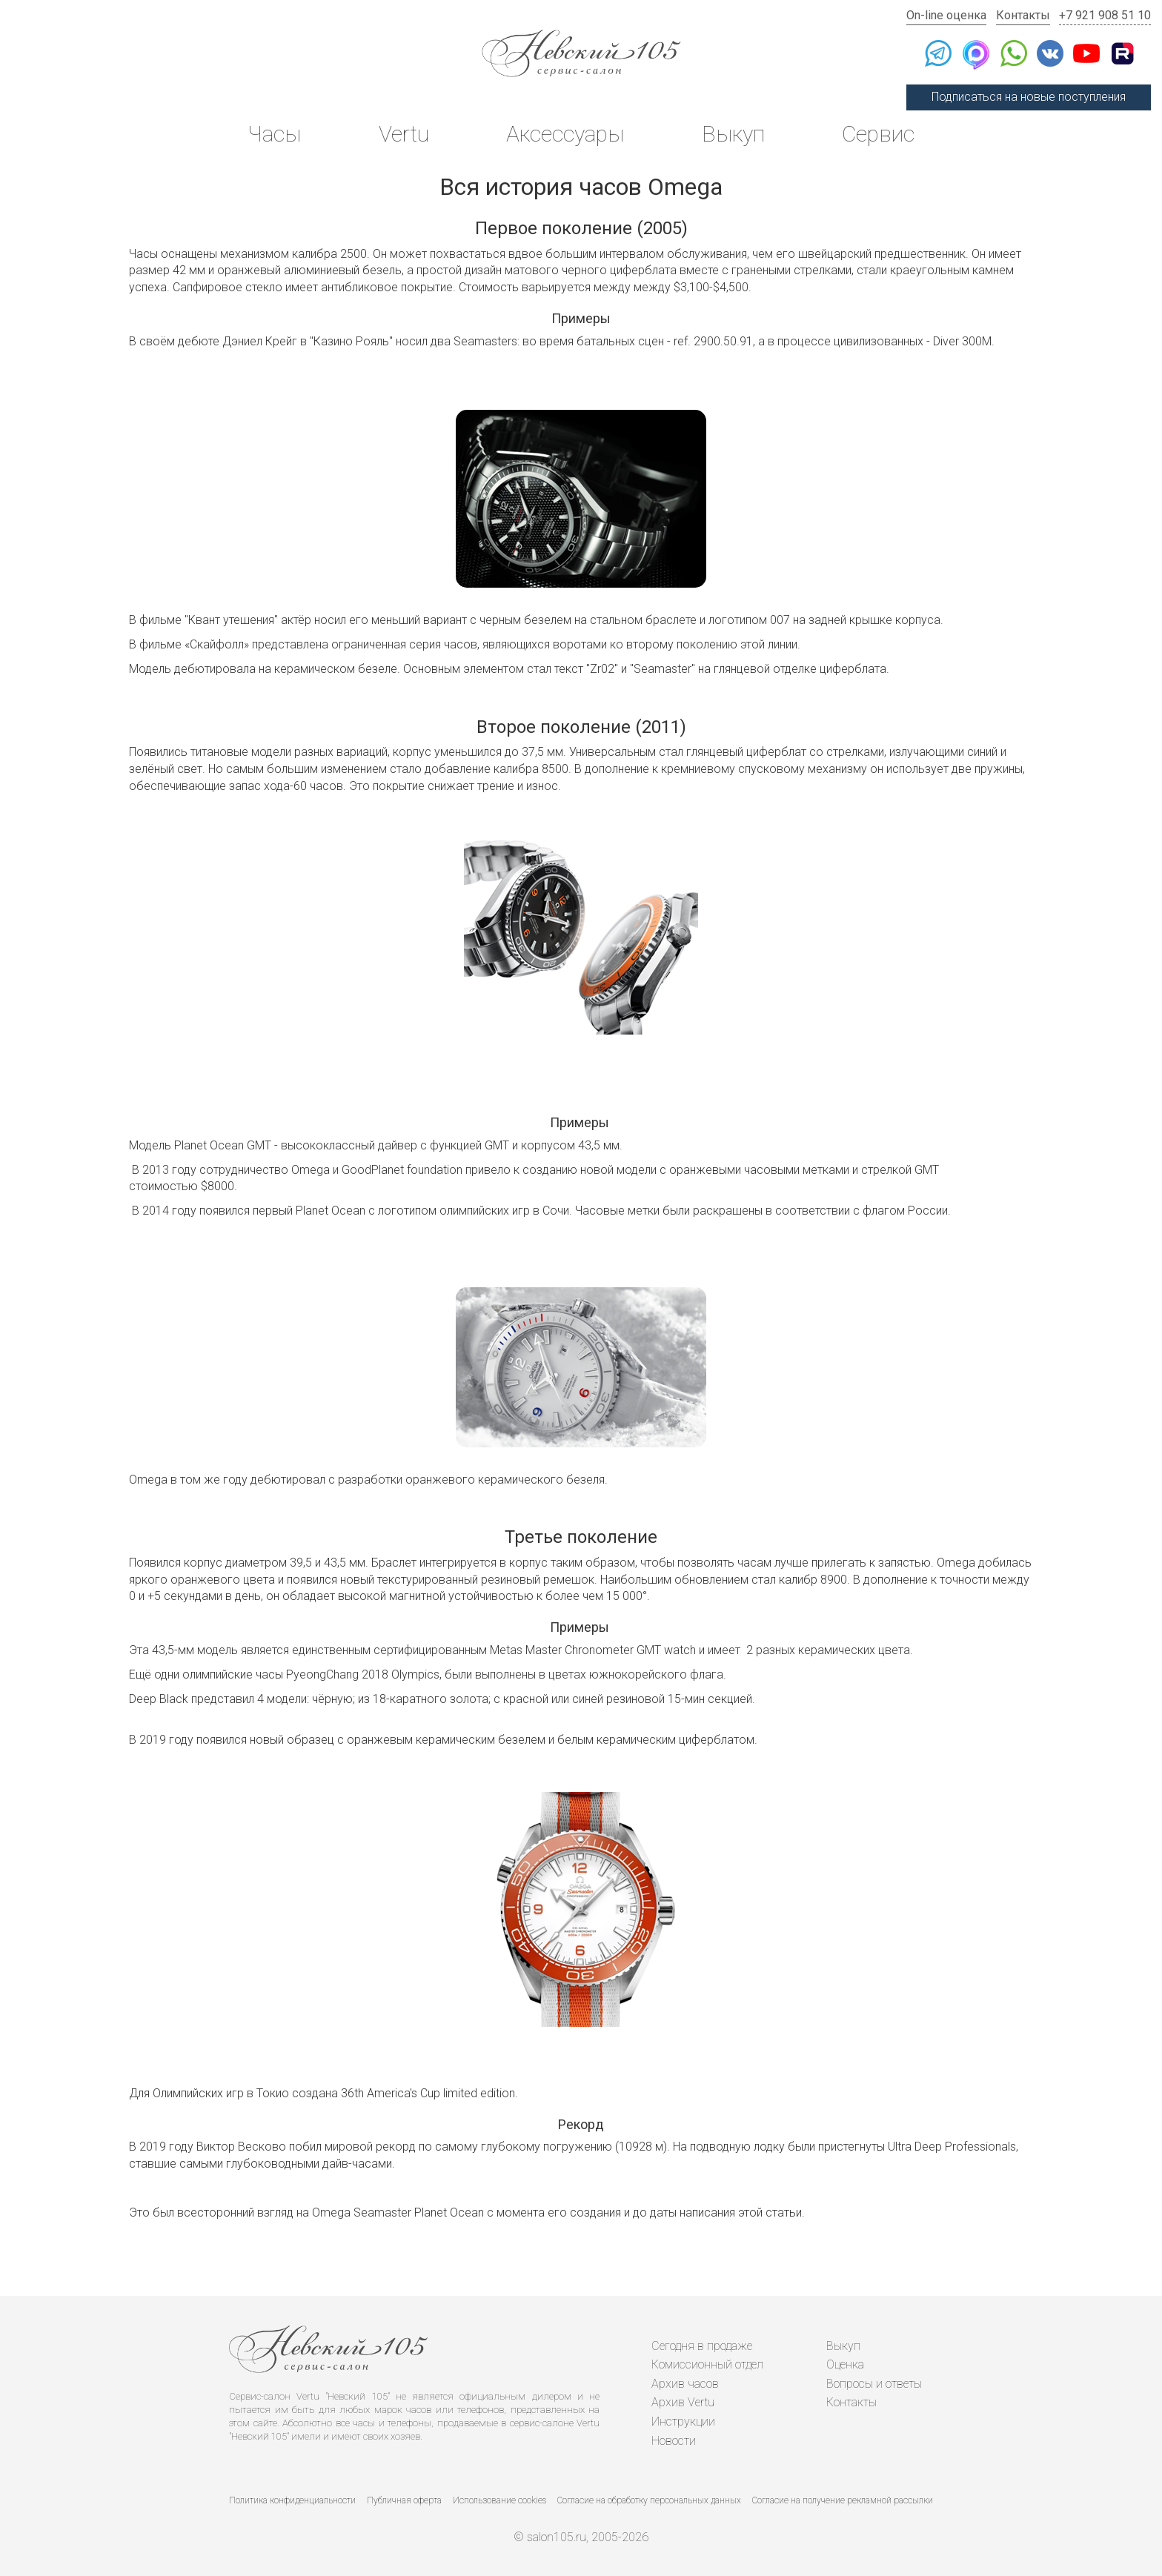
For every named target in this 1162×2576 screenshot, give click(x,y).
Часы (274, 134)
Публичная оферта (404, 2500)
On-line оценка (946, 15)
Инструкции (683, 2421)
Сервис (878, 134)
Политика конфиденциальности (292, 2500)
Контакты (1023, 15)
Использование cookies (499, 2500)
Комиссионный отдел (707, 2364)
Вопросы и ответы (874, 2384)
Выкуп (733, 134)
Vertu (404, 134)
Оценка (845, 2364)
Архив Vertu (682, 2402)
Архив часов (685, 2384)
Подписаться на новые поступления (1029, 97)
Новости (673, 2441)
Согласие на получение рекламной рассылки (842, 2500)
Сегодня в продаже (701, 2346)
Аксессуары (565, 134)
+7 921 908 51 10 (1105, 15)
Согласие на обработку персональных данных (649, 2500)
